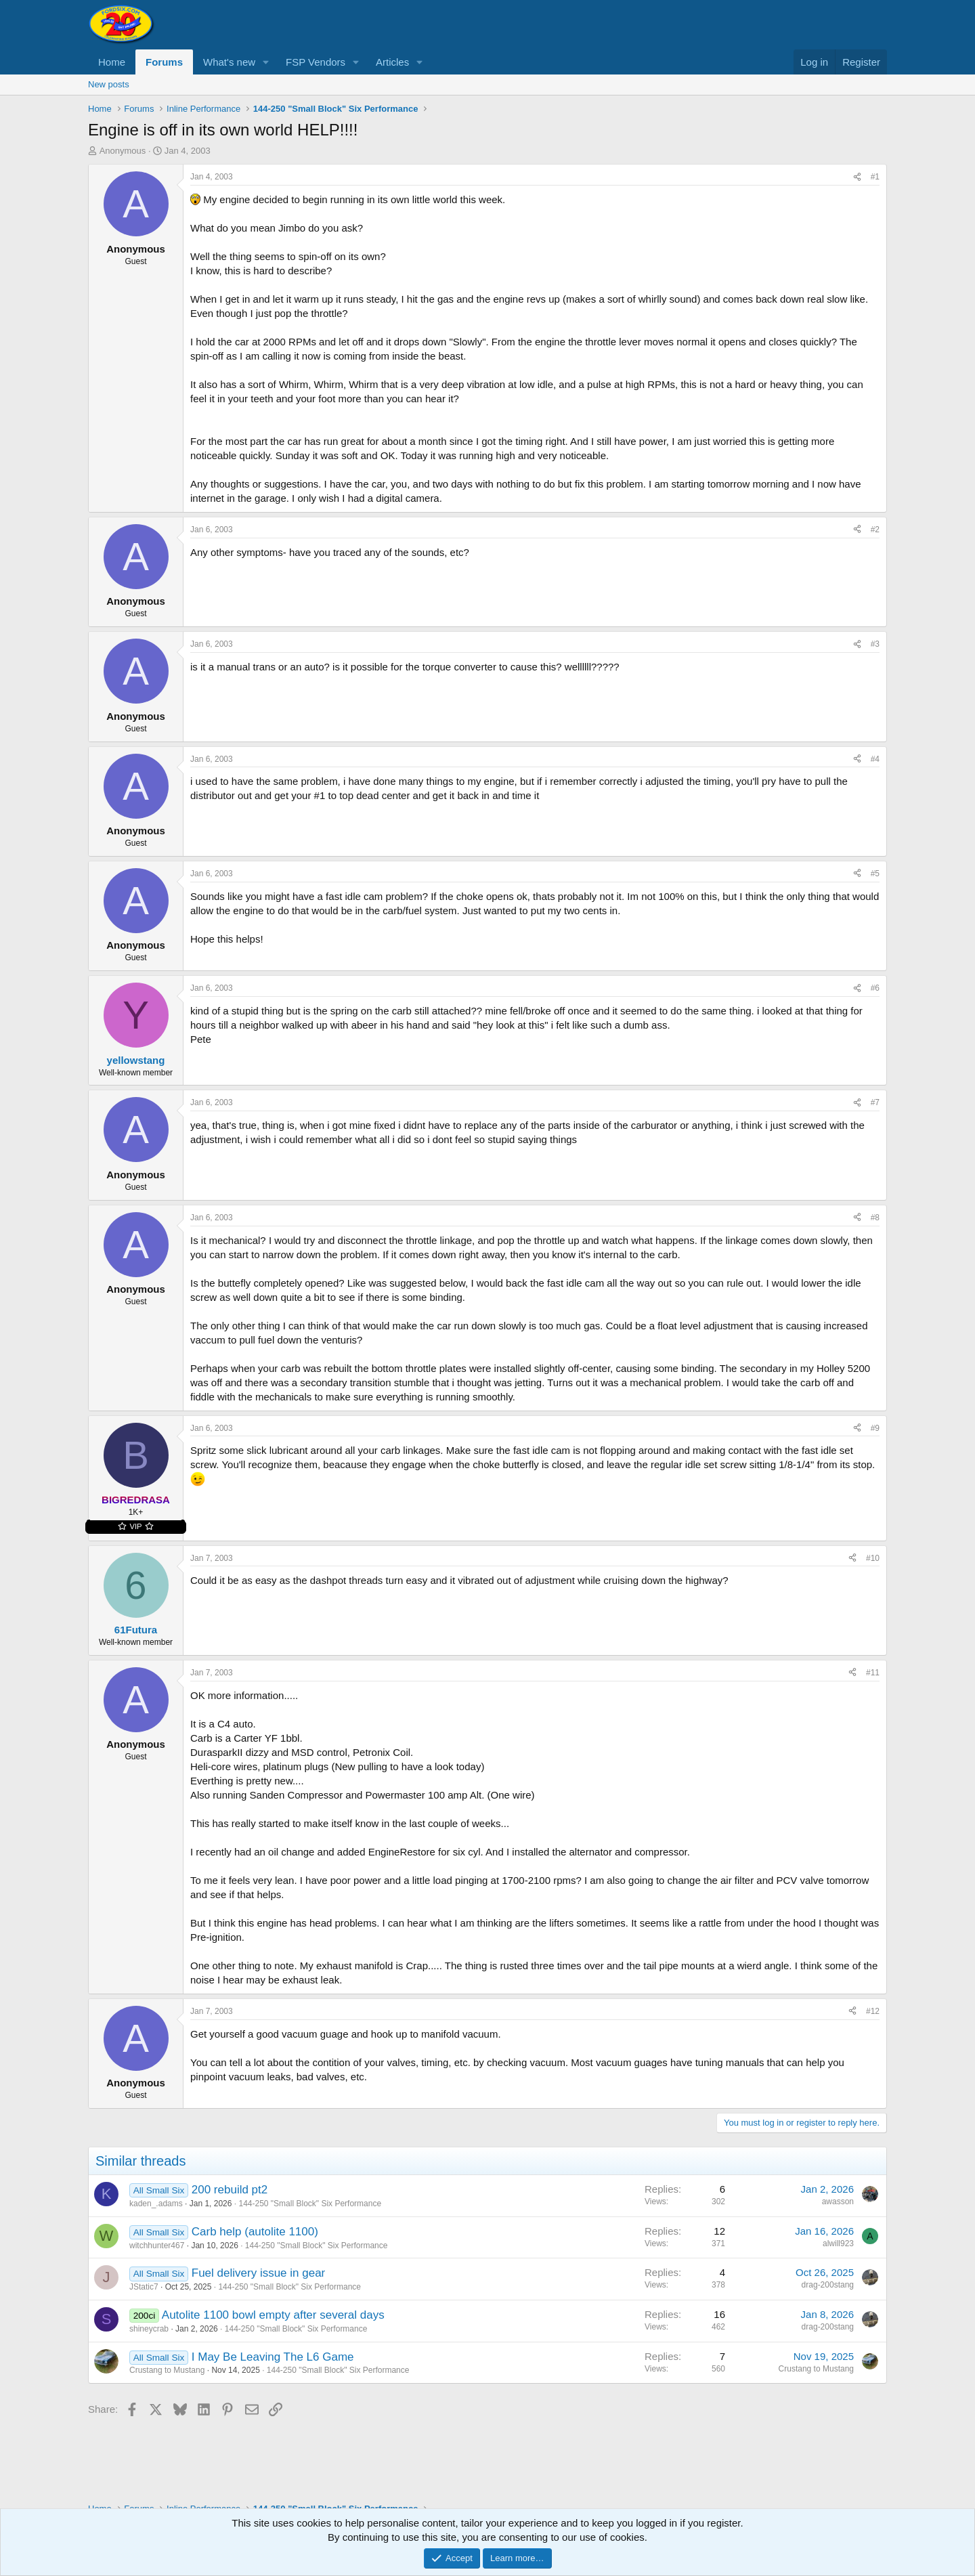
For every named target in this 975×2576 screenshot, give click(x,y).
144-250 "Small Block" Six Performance (309, 2203)
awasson (838, 2201)
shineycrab (149, 2329)
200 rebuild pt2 (229, 2189)
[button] (266, 61)
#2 (875, 529)
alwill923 (838, 2243)
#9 (875, 1428)
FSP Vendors (315, 62)
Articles (392, 62)
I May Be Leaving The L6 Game (273, 2356)
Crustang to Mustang (166, 2370)
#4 (875, 759)
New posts (108, 84)
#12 (873, 2011)
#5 (875, 873)
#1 (875, 176)
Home (111, 62)
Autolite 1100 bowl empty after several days (273, 2315)
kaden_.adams (156, 2203)
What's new (229, 62)
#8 (875, 1217)
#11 (873, 1672)
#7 (875, 1102)
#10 (873, 1558)
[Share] (857, 177)
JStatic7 (143, 2287)
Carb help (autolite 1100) (255, 2231)
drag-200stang (828, 2285)
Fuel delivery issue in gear (258, 2273)
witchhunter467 (156, 2245)
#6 (875, 988)
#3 (875, 644)
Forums (164, 62)
